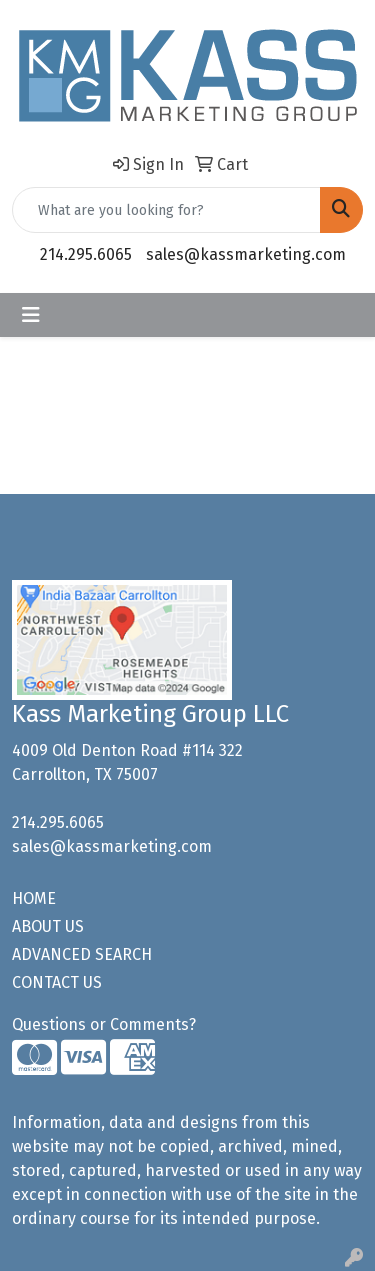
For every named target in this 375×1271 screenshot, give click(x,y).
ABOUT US (48, 926)
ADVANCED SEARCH (82, 954)
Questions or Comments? (104, 1024)
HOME (34, 898)
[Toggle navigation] (31, 315)
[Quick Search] (166, 210)
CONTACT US (57, 982)
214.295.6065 (86, 254)
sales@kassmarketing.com (246, 254)
